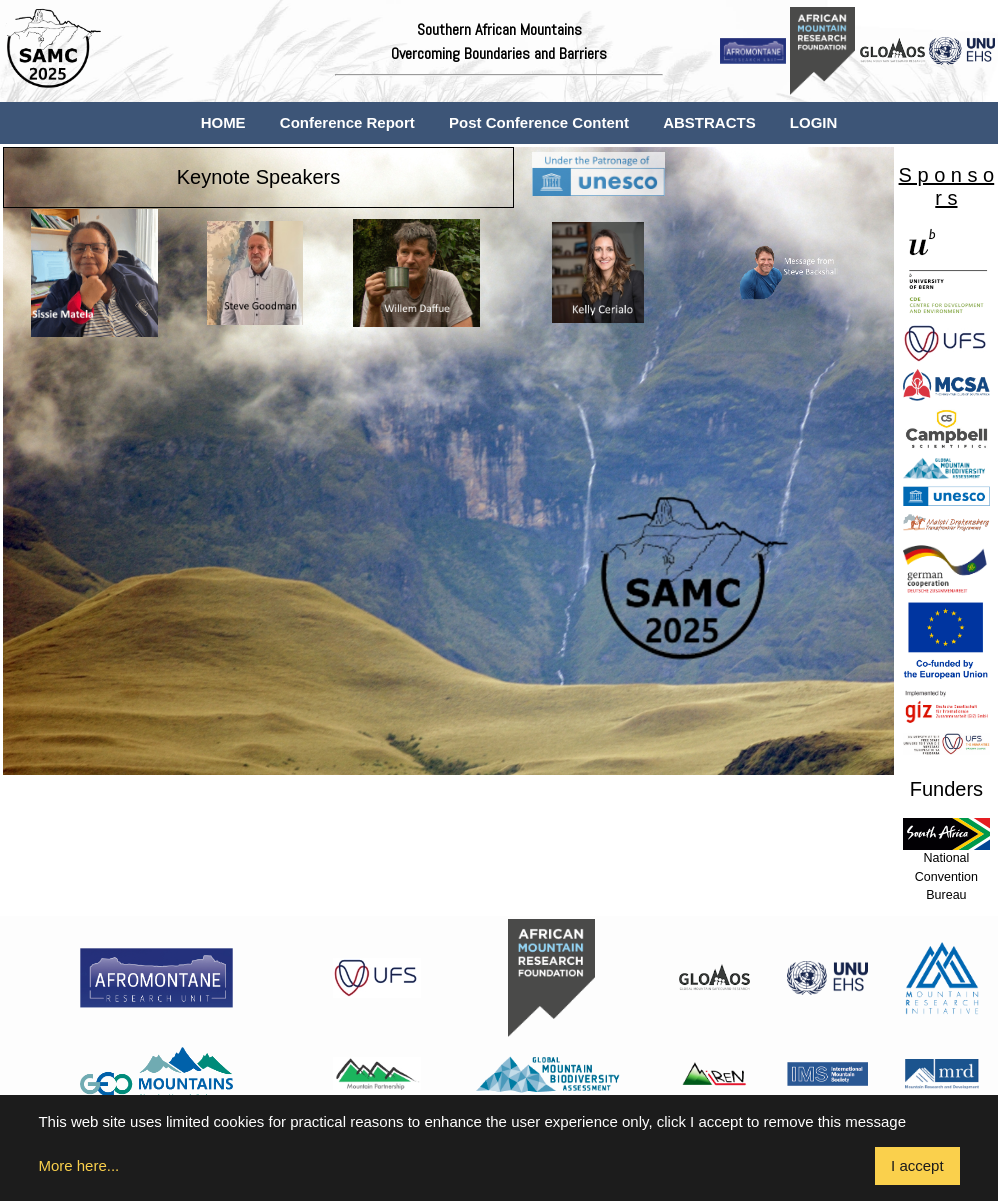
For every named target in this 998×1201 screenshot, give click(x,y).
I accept (917, 1165)
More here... (78, 1165)
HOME (223, 122)
